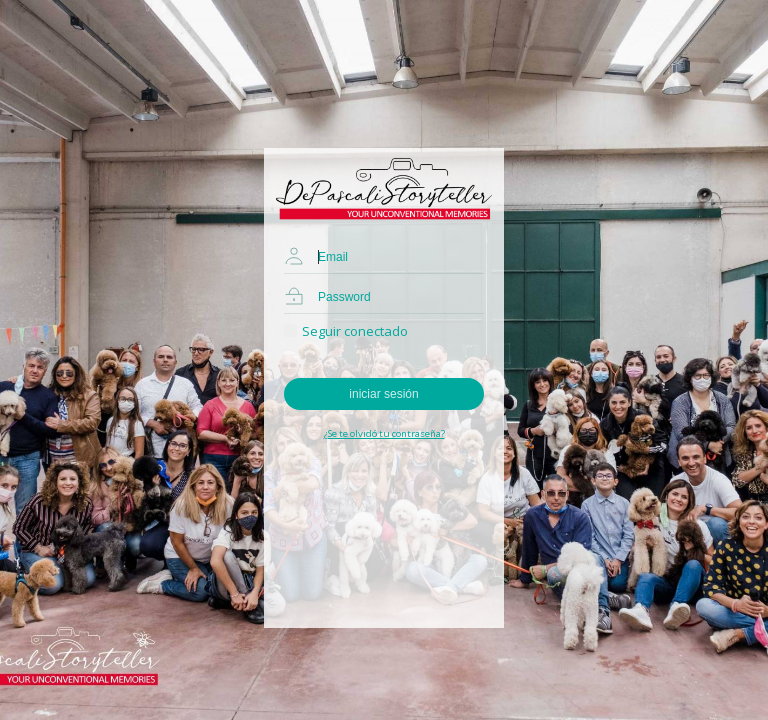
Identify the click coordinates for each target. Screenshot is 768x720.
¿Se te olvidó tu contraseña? (384, 433)
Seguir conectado (346, 331)
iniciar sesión (383, 394)
